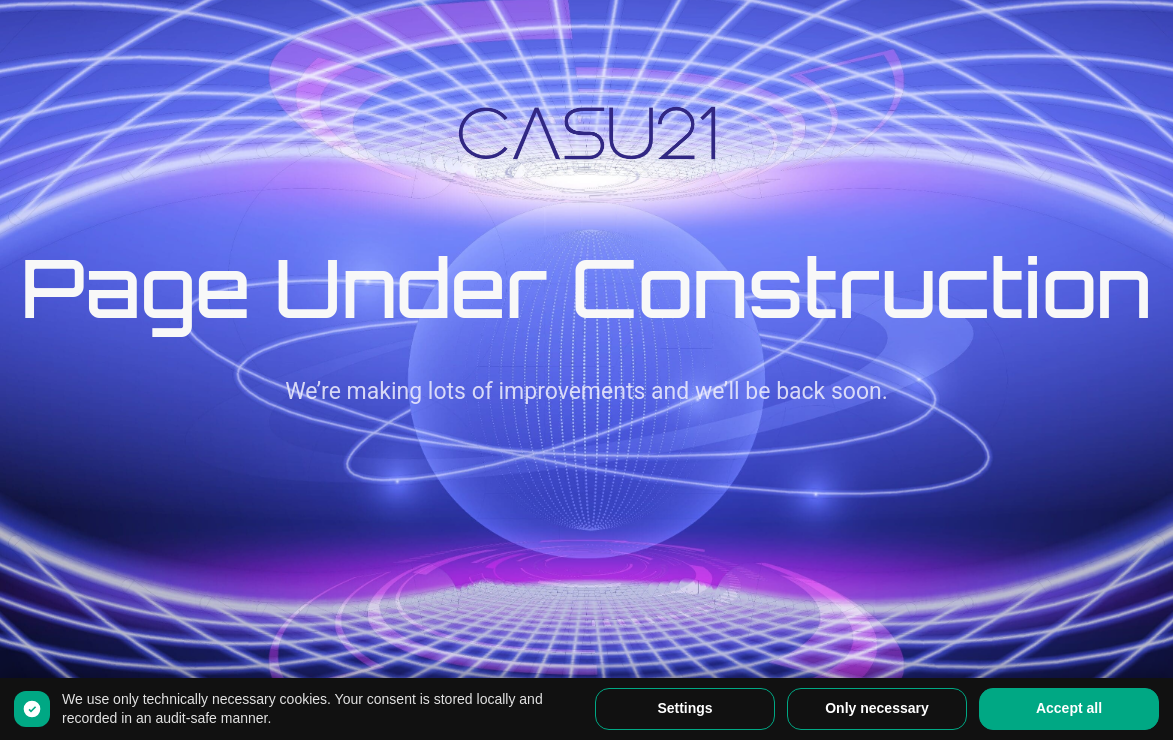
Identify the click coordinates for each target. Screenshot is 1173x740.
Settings (684, 708)
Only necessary (877, 708)
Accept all (1069, 708)
